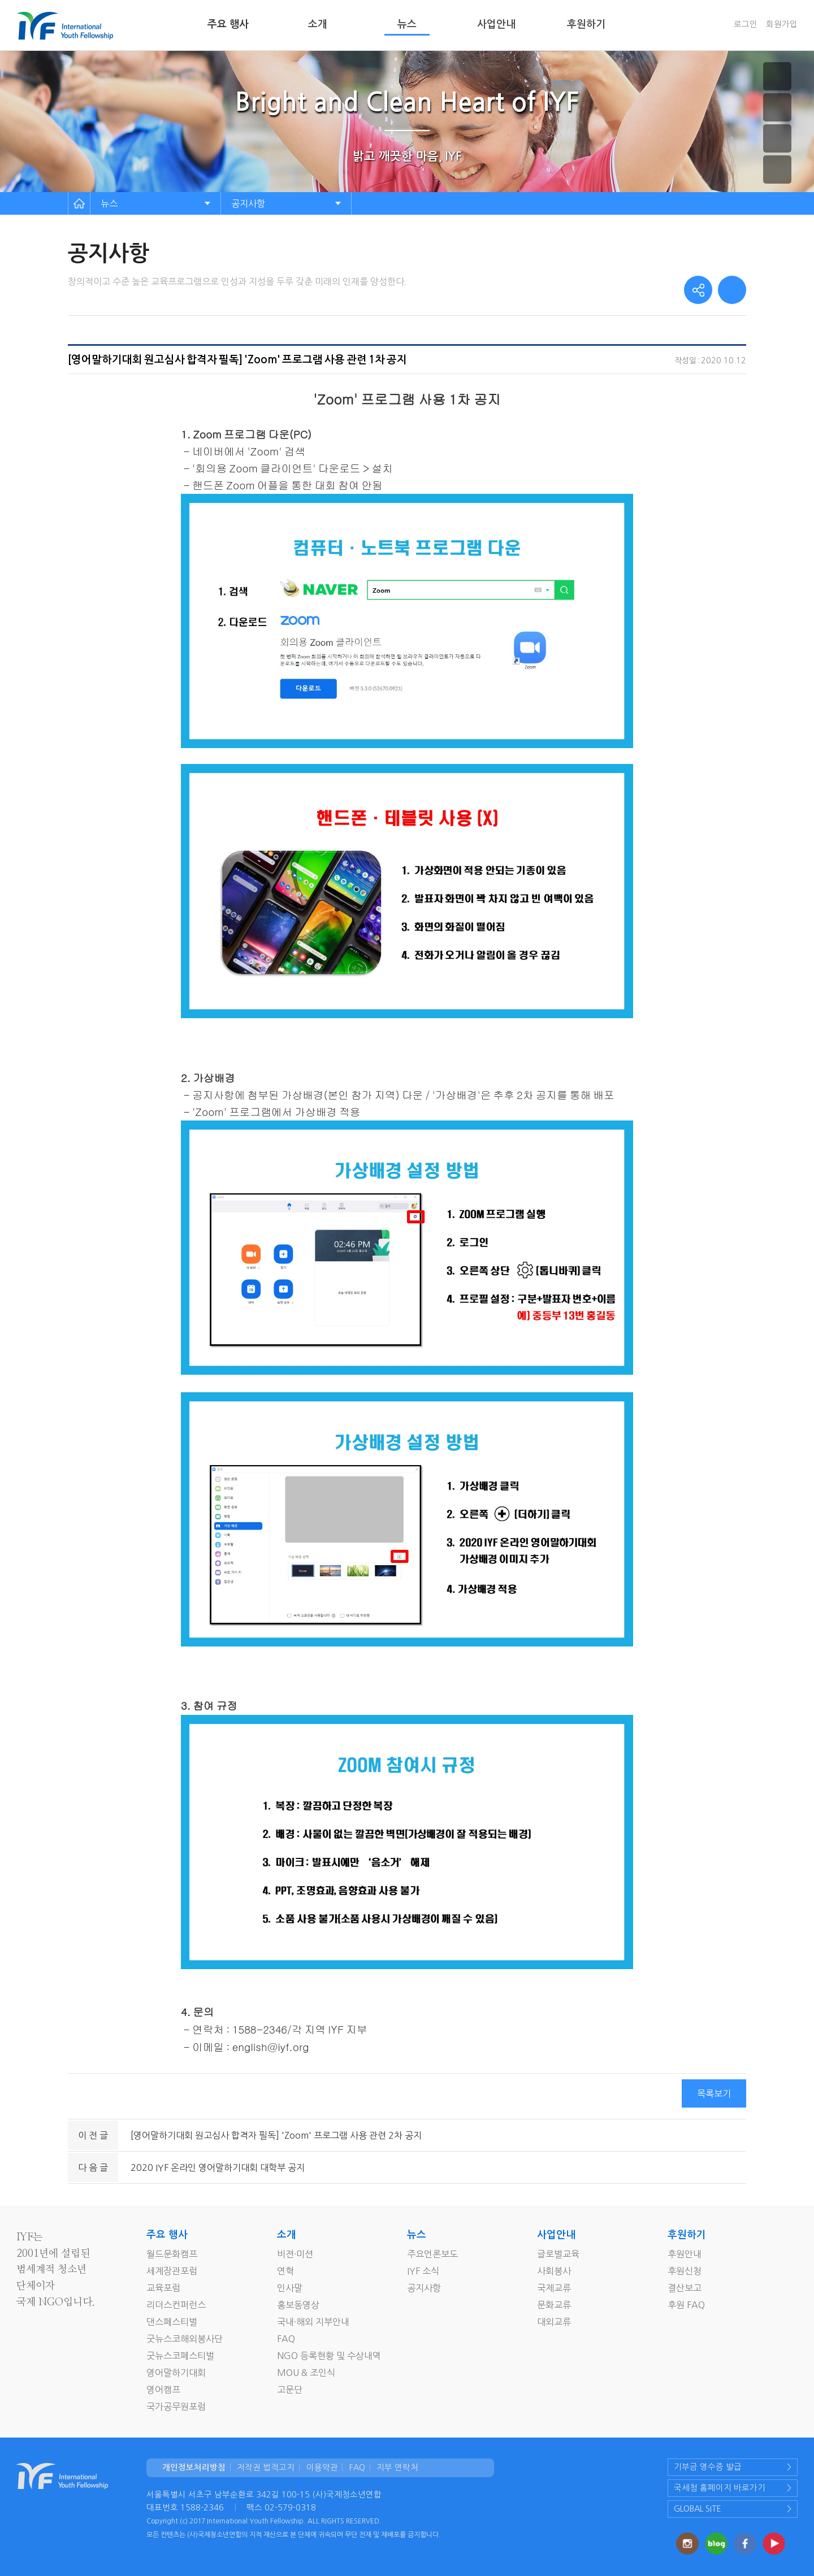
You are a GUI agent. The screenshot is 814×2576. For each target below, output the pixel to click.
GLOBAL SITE (697, 2509)
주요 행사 (228, 24)
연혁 (285, 2270)
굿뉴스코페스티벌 (180, 2355)
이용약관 (322, 2467)
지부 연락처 (397, 2467)
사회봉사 (554, 2270)
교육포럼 (163, 2287)
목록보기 (714, 2093)
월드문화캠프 (171, 2253)
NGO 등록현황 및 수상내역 (329, 2355)
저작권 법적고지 (266, 2467)
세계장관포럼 (171, 2270)
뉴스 (407, 24)
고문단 (289, 2389)
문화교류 (554, 2304)
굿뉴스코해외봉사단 (184, 2338)
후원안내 (685, 2253)
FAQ (286, 2338)
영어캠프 (163, 2389)
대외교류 (554, 2321)
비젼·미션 (295, 2253)
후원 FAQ (686, 2304)
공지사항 (248, 203)
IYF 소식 (423, 2270)
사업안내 (496, 24)
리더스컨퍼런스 (176, 2304)
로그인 (745, 24)
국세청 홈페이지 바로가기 (719, 2488)
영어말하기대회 (176, 2372)
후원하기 (586, 24)
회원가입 (782, 24)
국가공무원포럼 (176, 2406)
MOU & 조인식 (306, 2372)
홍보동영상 (298, 2304)
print (732, 290)
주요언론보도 (432, 2253)
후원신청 (685, 2270)
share (698, 290)
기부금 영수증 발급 (708, 2467)
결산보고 (685, 2287)
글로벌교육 (558, 2253)
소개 (317, 24)
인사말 (289, 2287)
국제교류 (554, 2287)
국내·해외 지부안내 (313, 2321)
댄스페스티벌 (171, 2321)
